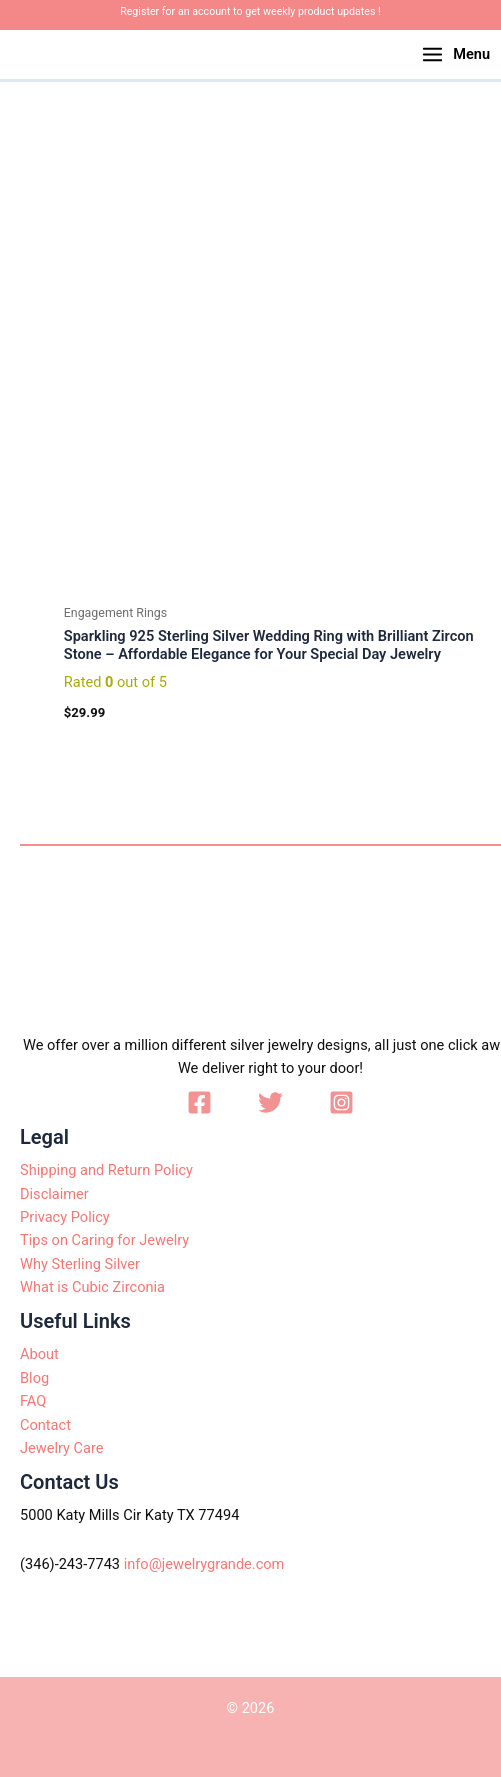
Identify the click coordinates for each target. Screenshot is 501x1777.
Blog (34, 1378)
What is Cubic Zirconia (92, 1287)
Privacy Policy (65, 1217)
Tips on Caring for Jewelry (104, 1240)
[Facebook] (199, 1102)
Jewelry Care (62, 1448)
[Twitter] (270, 1102)
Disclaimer (54, 1194)
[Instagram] (341, 1102)
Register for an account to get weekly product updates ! (250, 11)
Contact (45, 1425)
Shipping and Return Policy (106, 1170)
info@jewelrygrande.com (204, 1564)
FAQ (33, 1401)
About (39, 1354)
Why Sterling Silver (80, 1264)
